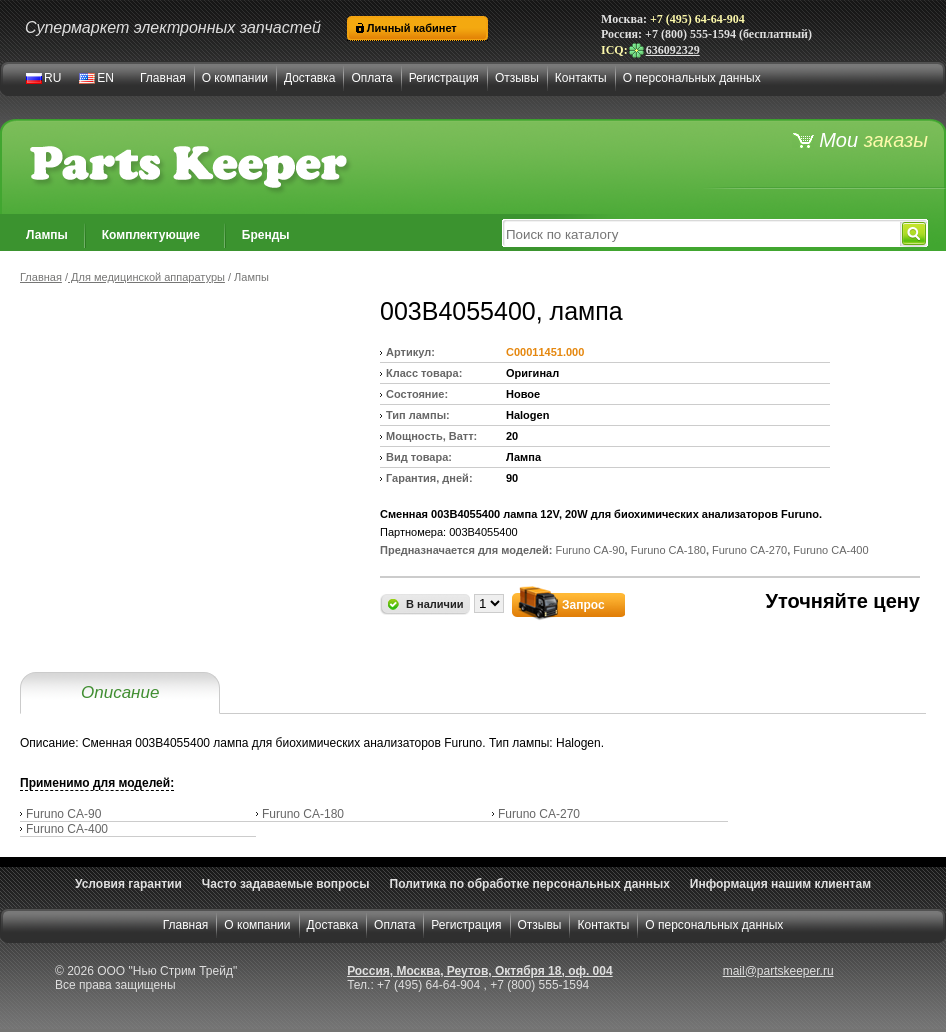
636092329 (664, 50)
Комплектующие (151, 235)
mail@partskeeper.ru (778, 971)
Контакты (581, 78)
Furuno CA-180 (303, 814)
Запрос (583, 605)
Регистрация (444, 78)
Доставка (310, 78)
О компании (235, 78)
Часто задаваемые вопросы (286, 884)
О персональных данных (692, 78)
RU (52, 78)
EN (105, 78)
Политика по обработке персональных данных (530, 884)
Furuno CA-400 (67, 829)
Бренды (266, 235)
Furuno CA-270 (539, 814)
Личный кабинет (412, 28)
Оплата (371, 78)
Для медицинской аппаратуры (146, 277)
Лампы (47, 235)
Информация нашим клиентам (780, 884)
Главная (163, 78)
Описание (120, 692)
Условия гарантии (128, 884)
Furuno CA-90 (63, 814)
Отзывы (517, 78)
